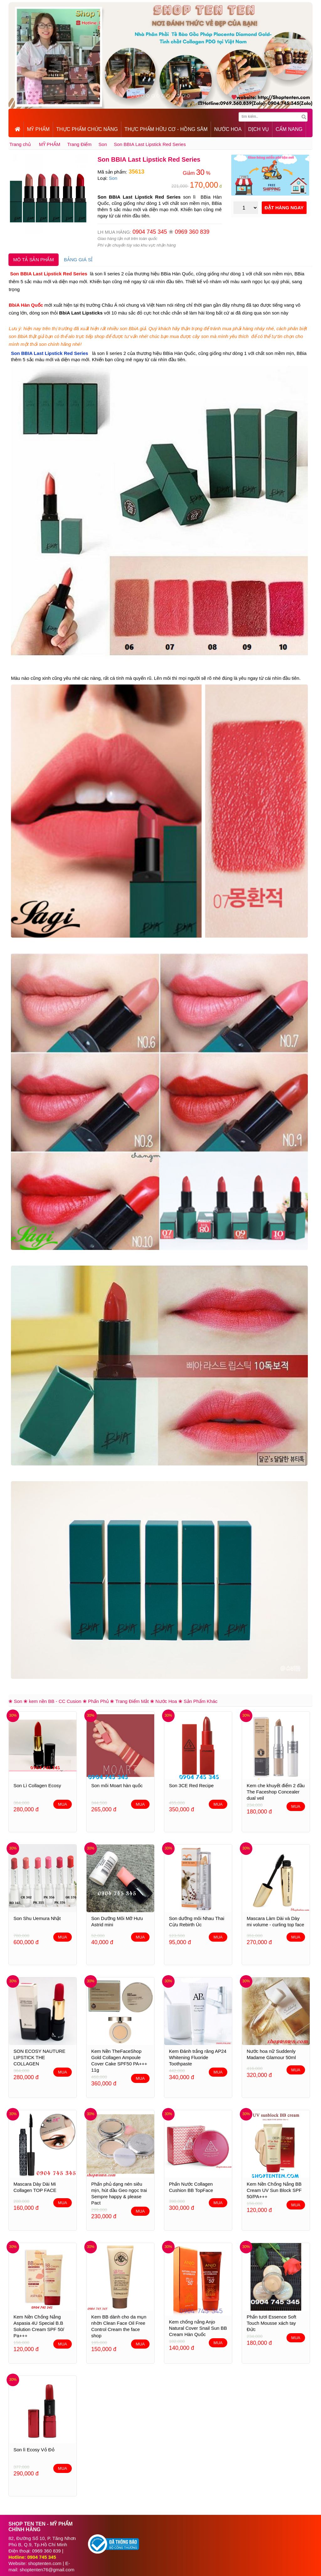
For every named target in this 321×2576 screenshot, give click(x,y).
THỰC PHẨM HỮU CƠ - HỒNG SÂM (166, 129)
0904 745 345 (150, 232)
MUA (62, 1804)
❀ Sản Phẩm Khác (198, 1701)
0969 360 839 (192, 232)
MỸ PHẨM (38, 129)
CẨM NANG (289, 129)
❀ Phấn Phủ (96, 1701)
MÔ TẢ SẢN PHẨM (33, 259)
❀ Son (15, 1701)
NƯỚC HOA (227, 129)
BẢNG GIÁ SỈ (78, 259)
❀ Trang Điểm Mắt (129, 1701)
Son (102, 144)
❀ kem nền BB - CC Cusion (52, 1701)
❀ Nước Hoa (163, 1701)
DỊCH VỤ (258, 129)
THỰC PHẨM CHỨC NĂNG (87, 129)
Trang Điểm (79, 144)
